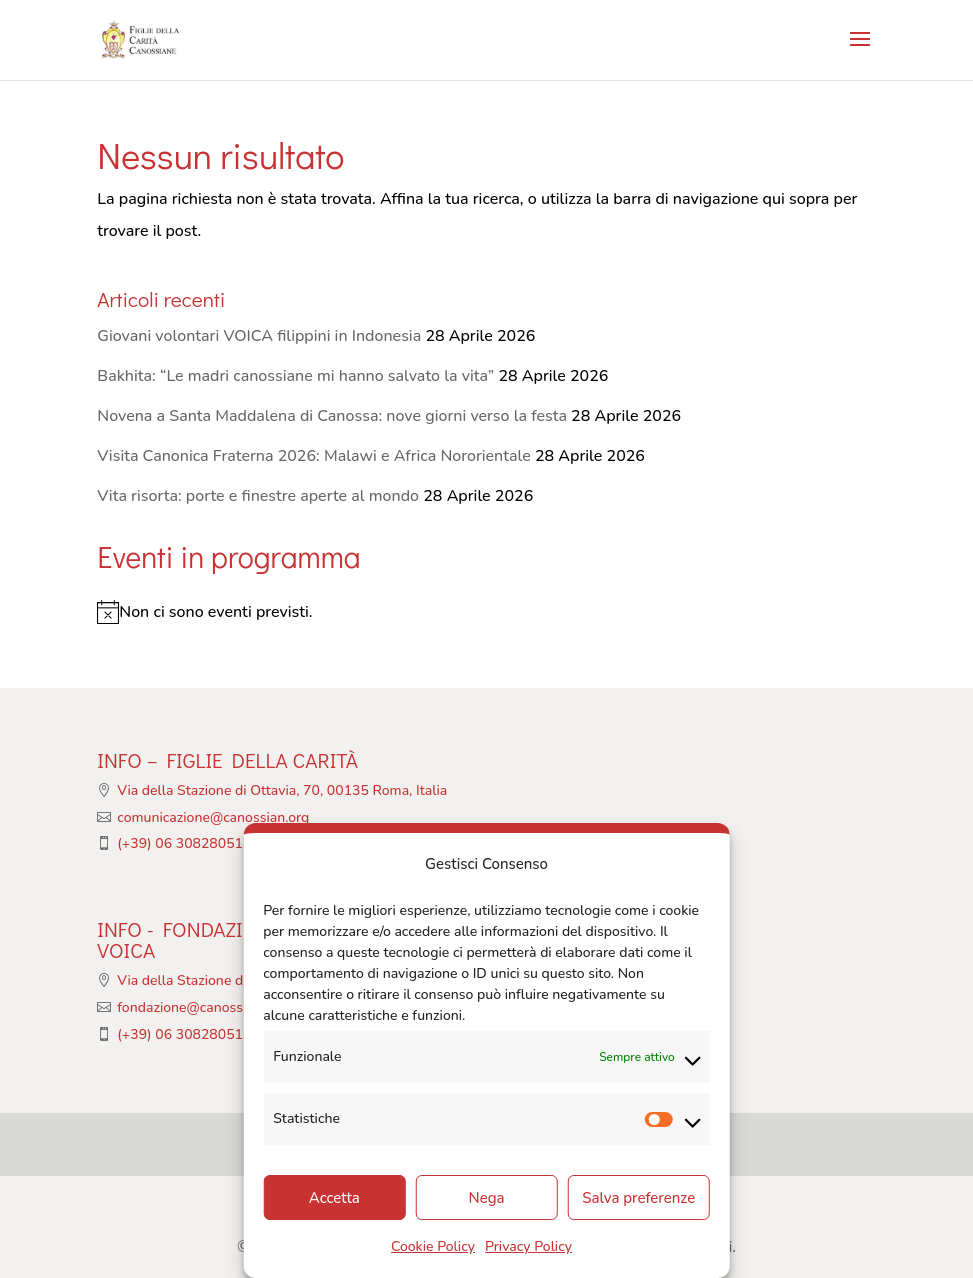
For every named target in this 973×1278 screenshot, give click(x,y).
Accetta (334, 1198)
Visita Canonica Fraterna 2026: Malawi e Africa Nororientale (314, 456)
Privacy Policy (528, 1246)
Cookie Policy (433, 1246)
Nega (487, 1198)
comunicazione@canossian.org (213, 817)
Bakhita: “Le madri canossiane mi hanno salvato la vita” (295, 376)
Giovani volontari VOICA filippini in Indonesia (259, 336)
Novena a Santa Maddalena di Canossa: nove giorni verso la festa (332, 416)
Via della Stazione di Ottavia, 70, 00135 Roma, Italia (282, 790)
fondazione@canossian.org (201, 1007)
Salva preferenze (638, 1198)
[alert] (486, 612)
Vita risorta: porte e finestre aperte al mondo (258, 496)
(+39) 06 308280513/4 (190, 843)
